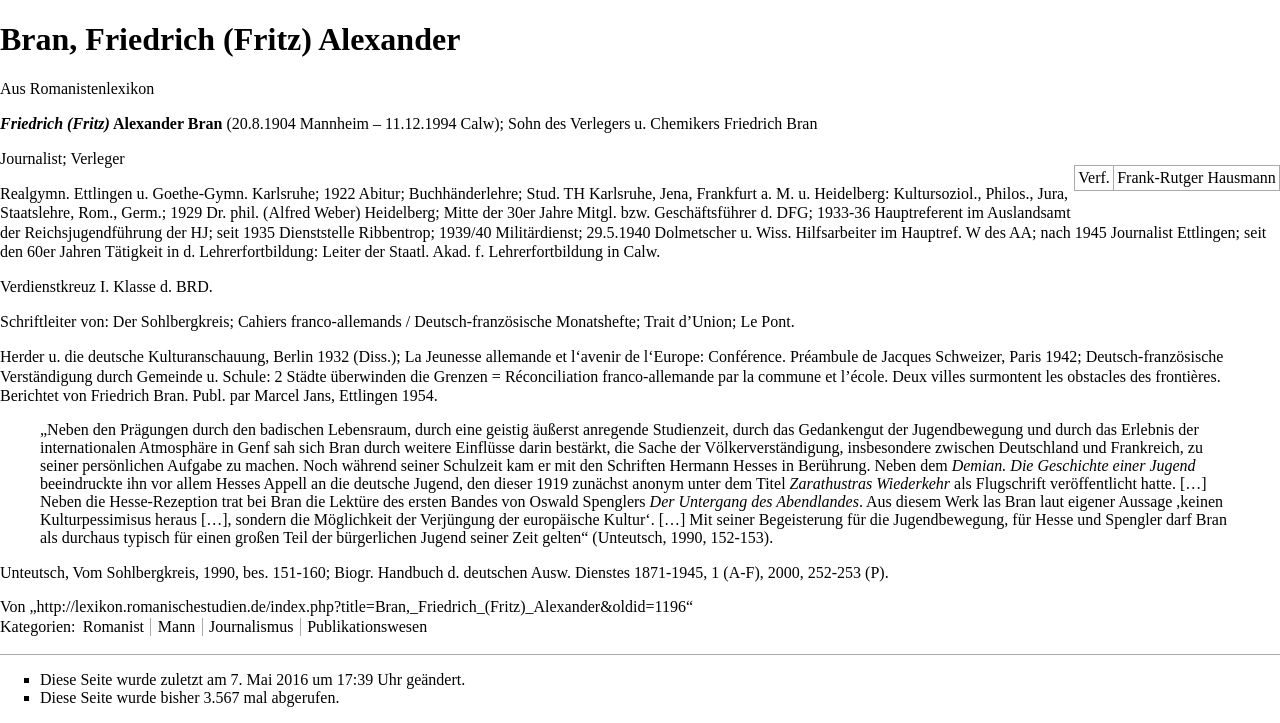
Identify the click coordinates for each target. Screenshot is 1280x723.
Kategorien (35, 626)
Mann (176, 626)
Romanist (113, 626)
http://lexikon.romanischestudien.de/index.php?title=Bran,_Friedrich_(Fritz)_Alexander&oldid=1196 (361, 606)
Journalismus (251, 626)
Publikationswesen (367, 626)
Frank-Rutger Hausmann (1196, 177)
